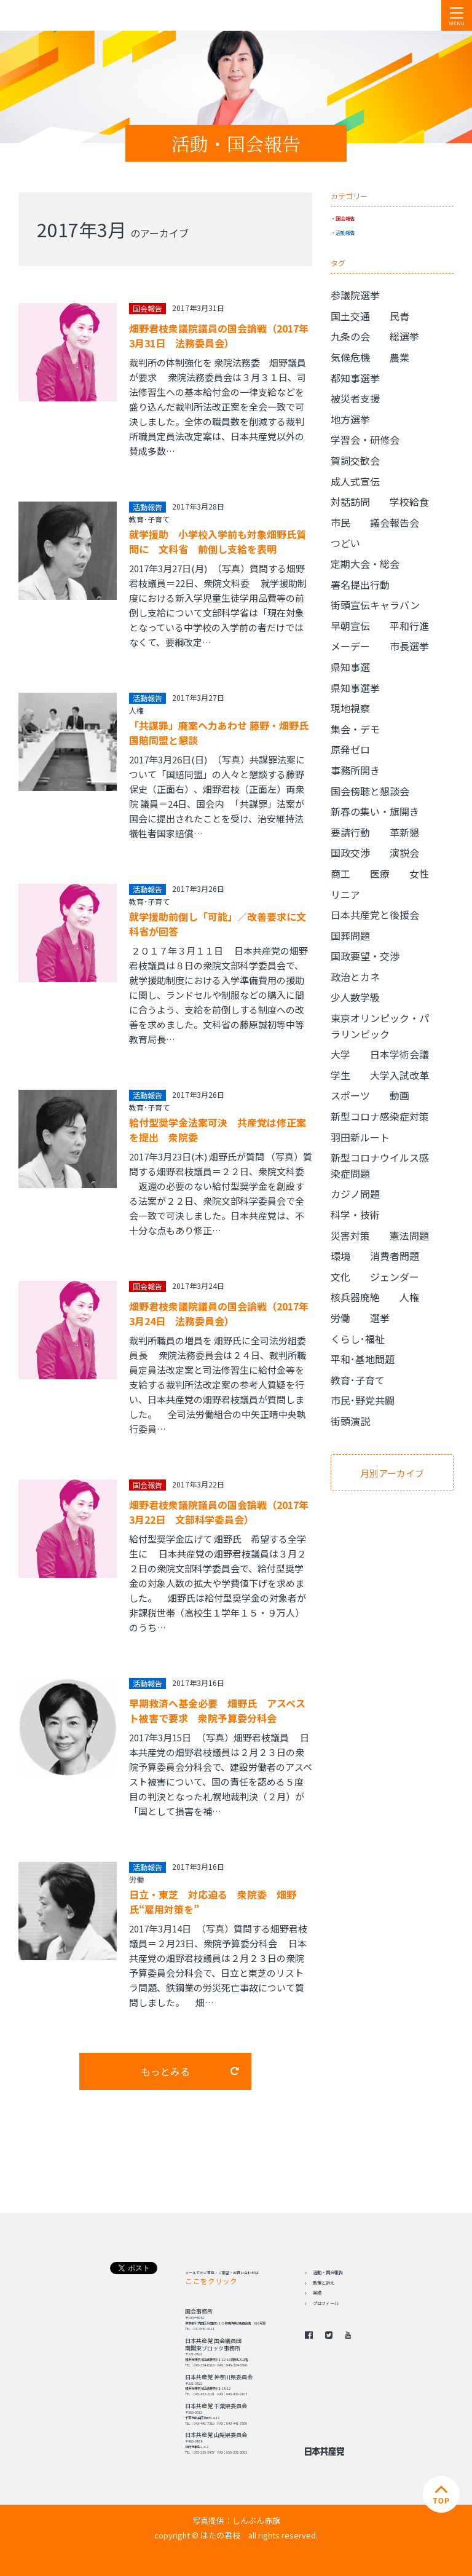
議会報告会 (394, 522)
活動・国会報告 (328, 2272)
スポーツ (350, 1095)
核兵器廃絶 (355, 1297)
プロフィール (326, 2303)
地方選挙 (350, 419)
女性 (419, 873)
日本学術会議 (399, 1054)
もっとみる (165, 2071)
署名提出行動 (360, 584)
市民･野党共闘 (363, 1400)
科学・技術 (355, 1214)
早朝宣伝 (350, 625)
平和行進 (409, 625)
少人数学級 (355, 997)
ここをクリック (211, 2281)
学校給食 (409, 501)
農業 (399, 357)
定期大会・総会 (365, 563)
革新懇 (404, 832)
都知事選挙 (355, 378)
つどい (345, 542)
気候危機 (350, 357)
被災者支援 (355, 398)
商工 (340, 873)
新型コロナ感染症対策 (380, 1116)
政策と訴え (323, 2283)
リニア (345, 894)
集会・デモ (355, 729)
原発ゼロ (350, 749)
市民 (340, 522)
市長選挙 (409, 646)
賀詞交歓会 (355, 460)
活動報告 (345, 232)
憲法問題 (409, 1235)
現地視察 (350, 708)
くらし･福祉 (358, 1338)
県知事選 (350, 667)
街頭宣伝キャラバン (375, 604)
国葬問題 (350, 935)
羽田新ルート (360, 1137)
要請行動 (350, 832)
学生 (340, 1075)
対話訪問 (350, 501)
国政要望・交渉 (365, 955)
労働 (136, 1879)
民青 (399, 316)
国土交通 (350, 316)
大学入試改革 (399, 1075)
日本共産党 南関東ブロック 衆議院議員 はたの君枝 (83, 15)
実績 (317, 2293)
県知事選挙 (355, 687)
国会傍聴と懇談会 (370, 791)
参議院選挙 (355, 295)
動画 (399, 1095)
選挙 (380, 1317)
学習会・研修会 (365, 439)
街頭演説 (350, 1421)
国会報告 (345, 218)
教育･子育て (149, 519)
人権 (136, 710)
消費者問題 (394, 1255)
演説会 (404, 852)
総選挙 (404, 336)
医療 (380, 873)
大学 (340, 1054)
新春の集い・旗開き (375, 811)
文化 (340, 1276)
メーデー (350, 646)
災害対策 (350, 1235)
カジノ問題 (355, 1193)
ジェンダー (394, 1276)
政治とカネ (355, 976)
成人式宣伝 (355, 481)
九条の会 (350, 336)
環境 (340, 1255)
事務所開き (355, 770)
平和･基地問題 (363, 1359)
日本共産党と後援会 (375, 914)
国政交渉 (350, 852)
